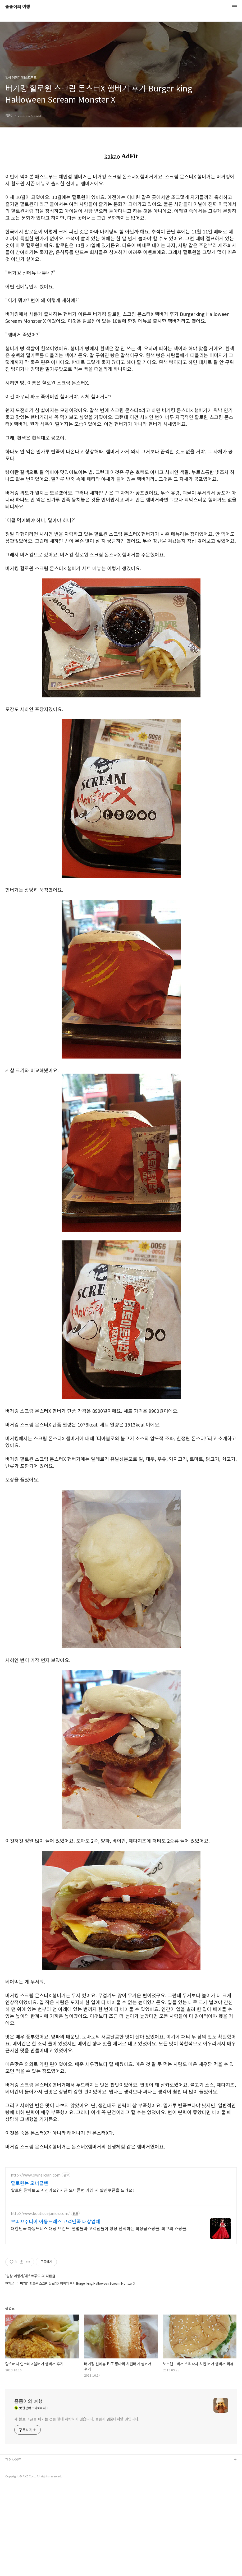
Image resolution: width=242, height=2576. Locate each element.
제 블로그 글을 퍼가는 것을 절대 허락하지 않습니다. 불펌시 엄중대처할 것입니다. (76, 2507)
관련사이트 (13, 2547)
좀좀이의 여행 (17, 7)
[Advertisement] (121, 2199)
